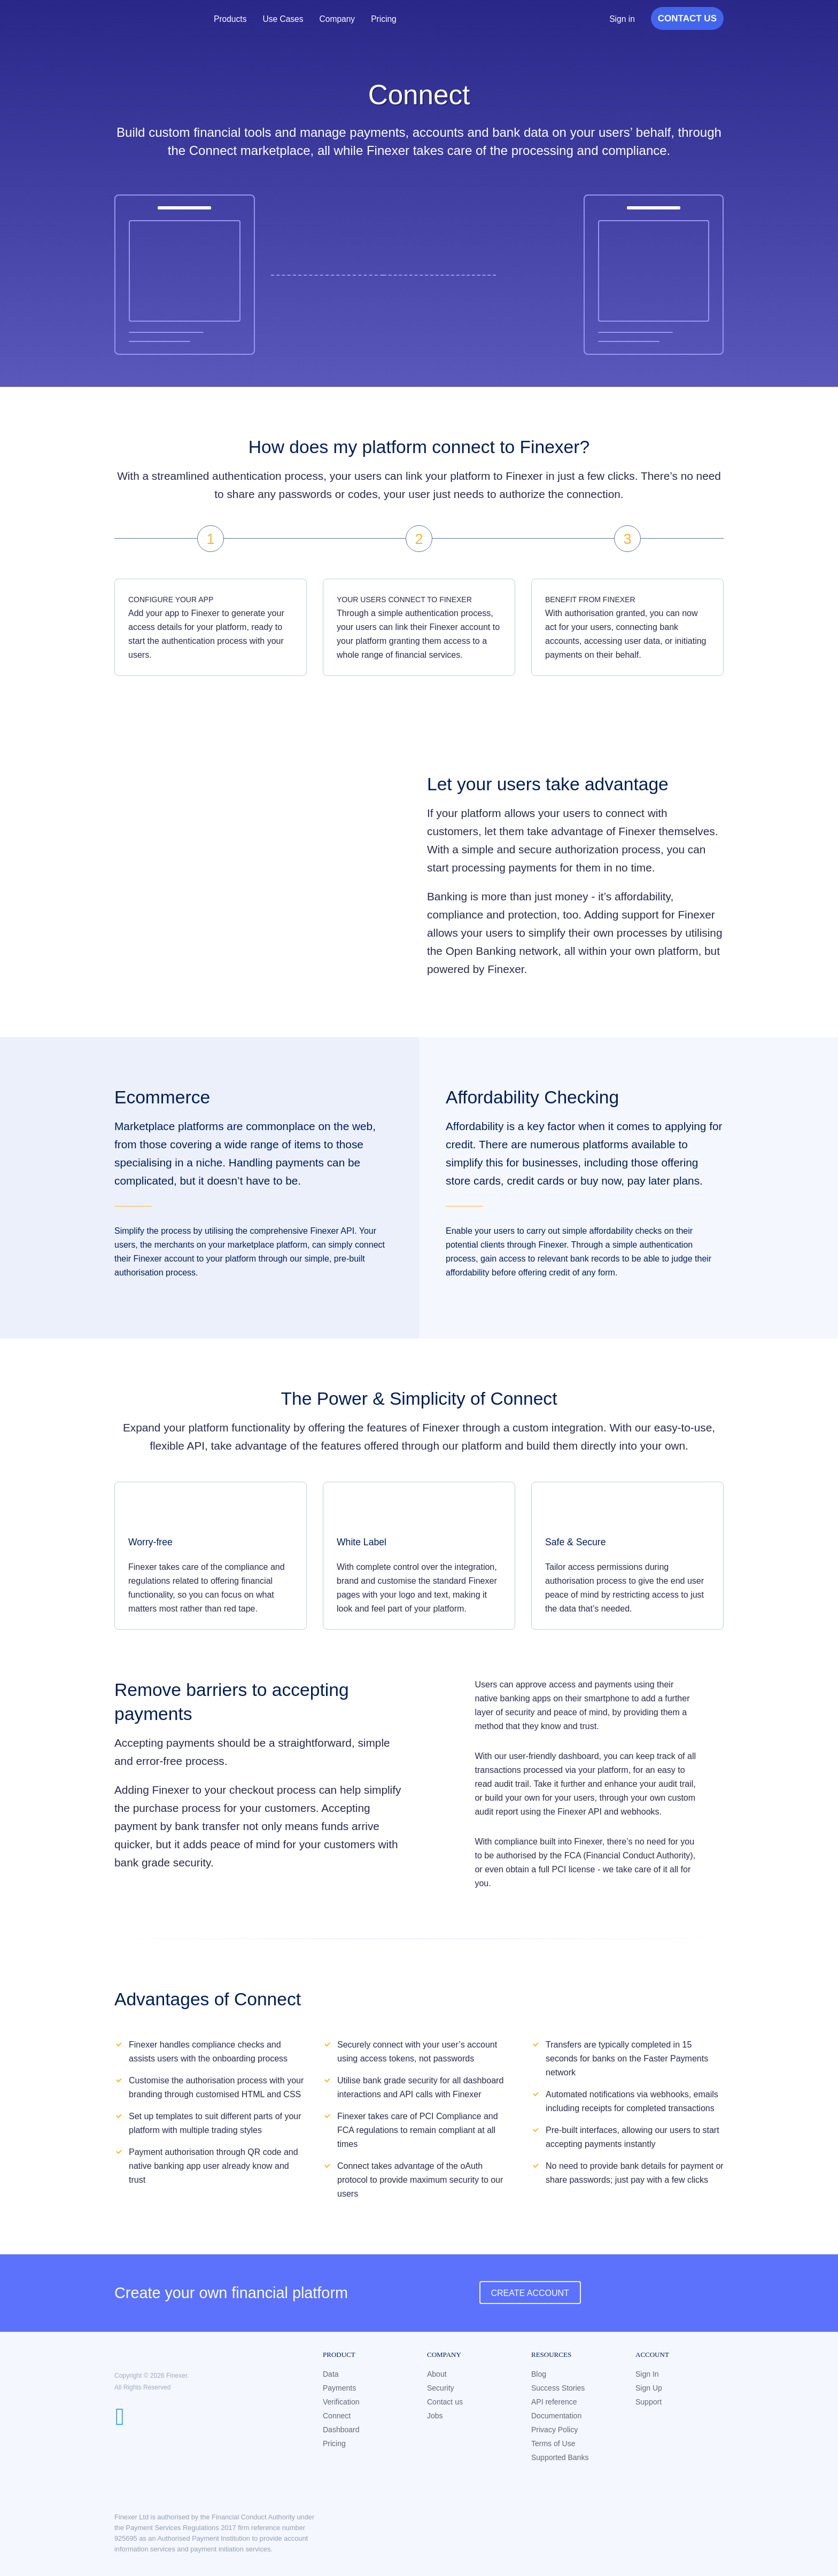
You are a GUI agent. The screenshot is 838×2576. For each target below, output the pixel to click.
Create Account (530, 2293)
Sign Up (648, 2388)
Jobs (435, 2415)
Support (648, 2402)
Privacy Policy (554, 2429)
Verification (341, 2402)
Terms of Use (553, 2443)
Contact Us (687, 18)
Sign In (647, 2374)
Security (440, 2388)
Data (331, 2374)
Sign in (622, 19)
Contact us (445, 2402)
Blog (538, 2374)
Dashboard (341, 2429)
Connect (337, 2415)
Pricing (387, 19)
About (437, 2374)
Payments (339, 2388)
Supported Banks (559, 2457)
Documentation (556, 2415)
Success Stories (558, 2388)
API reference (554, 2402)
